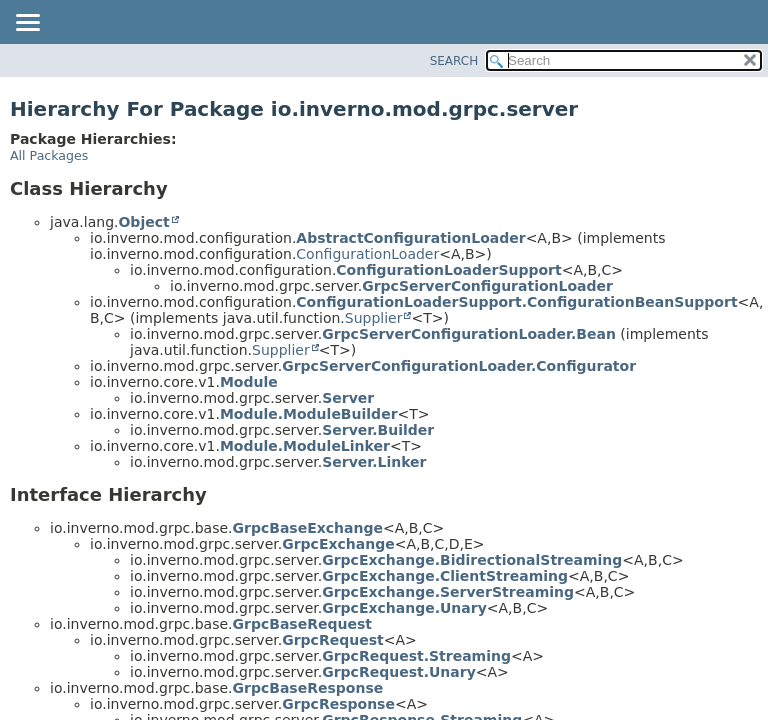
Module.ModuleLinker (305, 446)
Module (249, 382)
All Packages (49, 155)
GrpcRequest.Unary (399, 672)
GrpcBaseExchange (308, 528)
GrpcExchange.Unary (404, 608)
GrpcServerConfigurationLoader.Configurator (459, 366)
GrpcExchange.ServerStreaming (448, 592)
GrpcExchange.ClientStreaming (445, 576)
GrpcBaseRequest (302, 624)
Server (348, 398)
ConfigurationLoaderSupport (448, 270)
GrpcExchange (338, 544)
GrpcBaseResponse (308, 688)
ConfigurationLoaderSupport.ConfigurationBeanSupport (516, 302)
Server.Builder (378, 430)
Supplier (374, 318)
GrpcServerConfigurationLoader (487, 286)
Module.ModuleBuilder (309, 414)
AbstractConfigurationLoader (410, 238)
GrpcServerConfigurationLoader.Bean (469, 334)
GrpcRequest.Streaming (416, 656)
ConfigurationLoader (367, 254)
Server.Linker (374, 462)
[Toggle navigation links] (27, 24)
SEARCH (454, 61)
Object (143, 222)
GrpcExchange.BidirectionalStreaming (472, 560)
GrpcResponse (338, 704)
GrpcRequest (333, 640)
